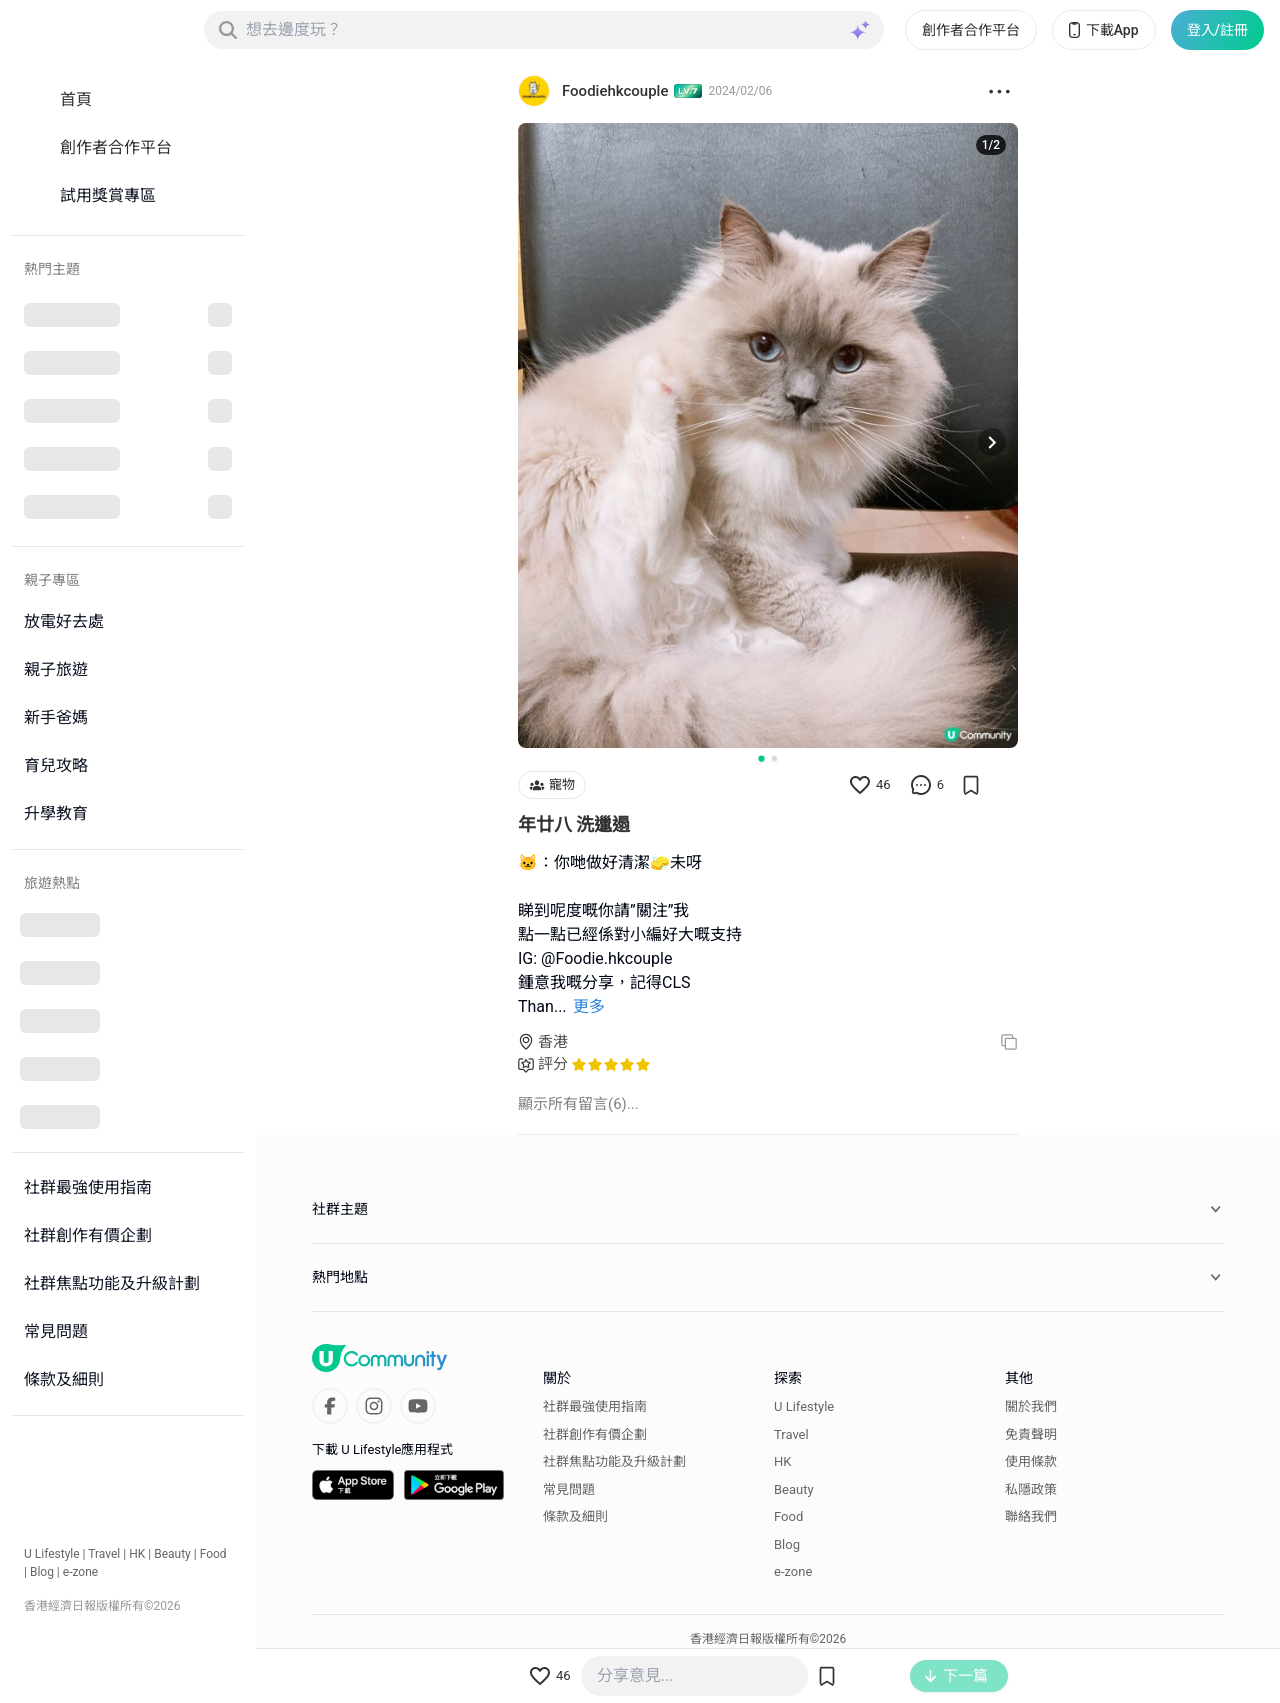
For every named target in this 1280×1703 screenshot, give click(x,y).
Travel (104, 1554)
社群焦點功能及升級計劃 (614, 1461)
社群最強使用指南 (595, 1406)
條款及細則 (575, 1516)
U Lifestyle (52, 1554)
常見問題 (569, 1489)
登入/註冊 (1217, 30)
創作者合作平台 (971, 30)
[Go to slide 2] (774, 758)
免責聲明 (1031, 1434)
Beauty (172, 1554)
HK (137, 1554)
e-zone (80, 1572)
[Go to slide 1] (761, 758)
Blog (42, 1572)
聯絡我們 (1031, 1516)
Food (213, 1554)
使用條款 (1031, 1461)
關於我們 (1031, 1406)
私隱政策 (1031, 1489)
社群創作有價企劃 (595, 1434)
